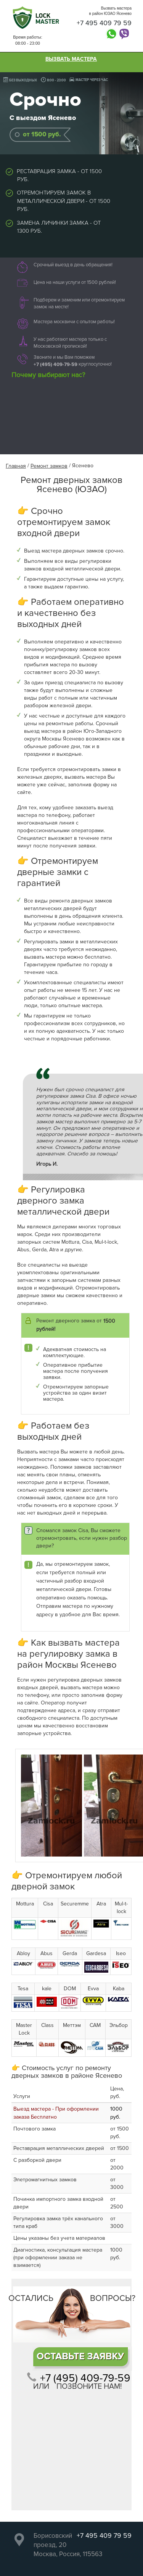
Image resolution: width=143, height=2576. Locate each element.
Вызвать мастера (71, 59)
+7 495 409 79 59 (104, 22)
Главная (16, 466)
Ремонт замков (49, 466)
